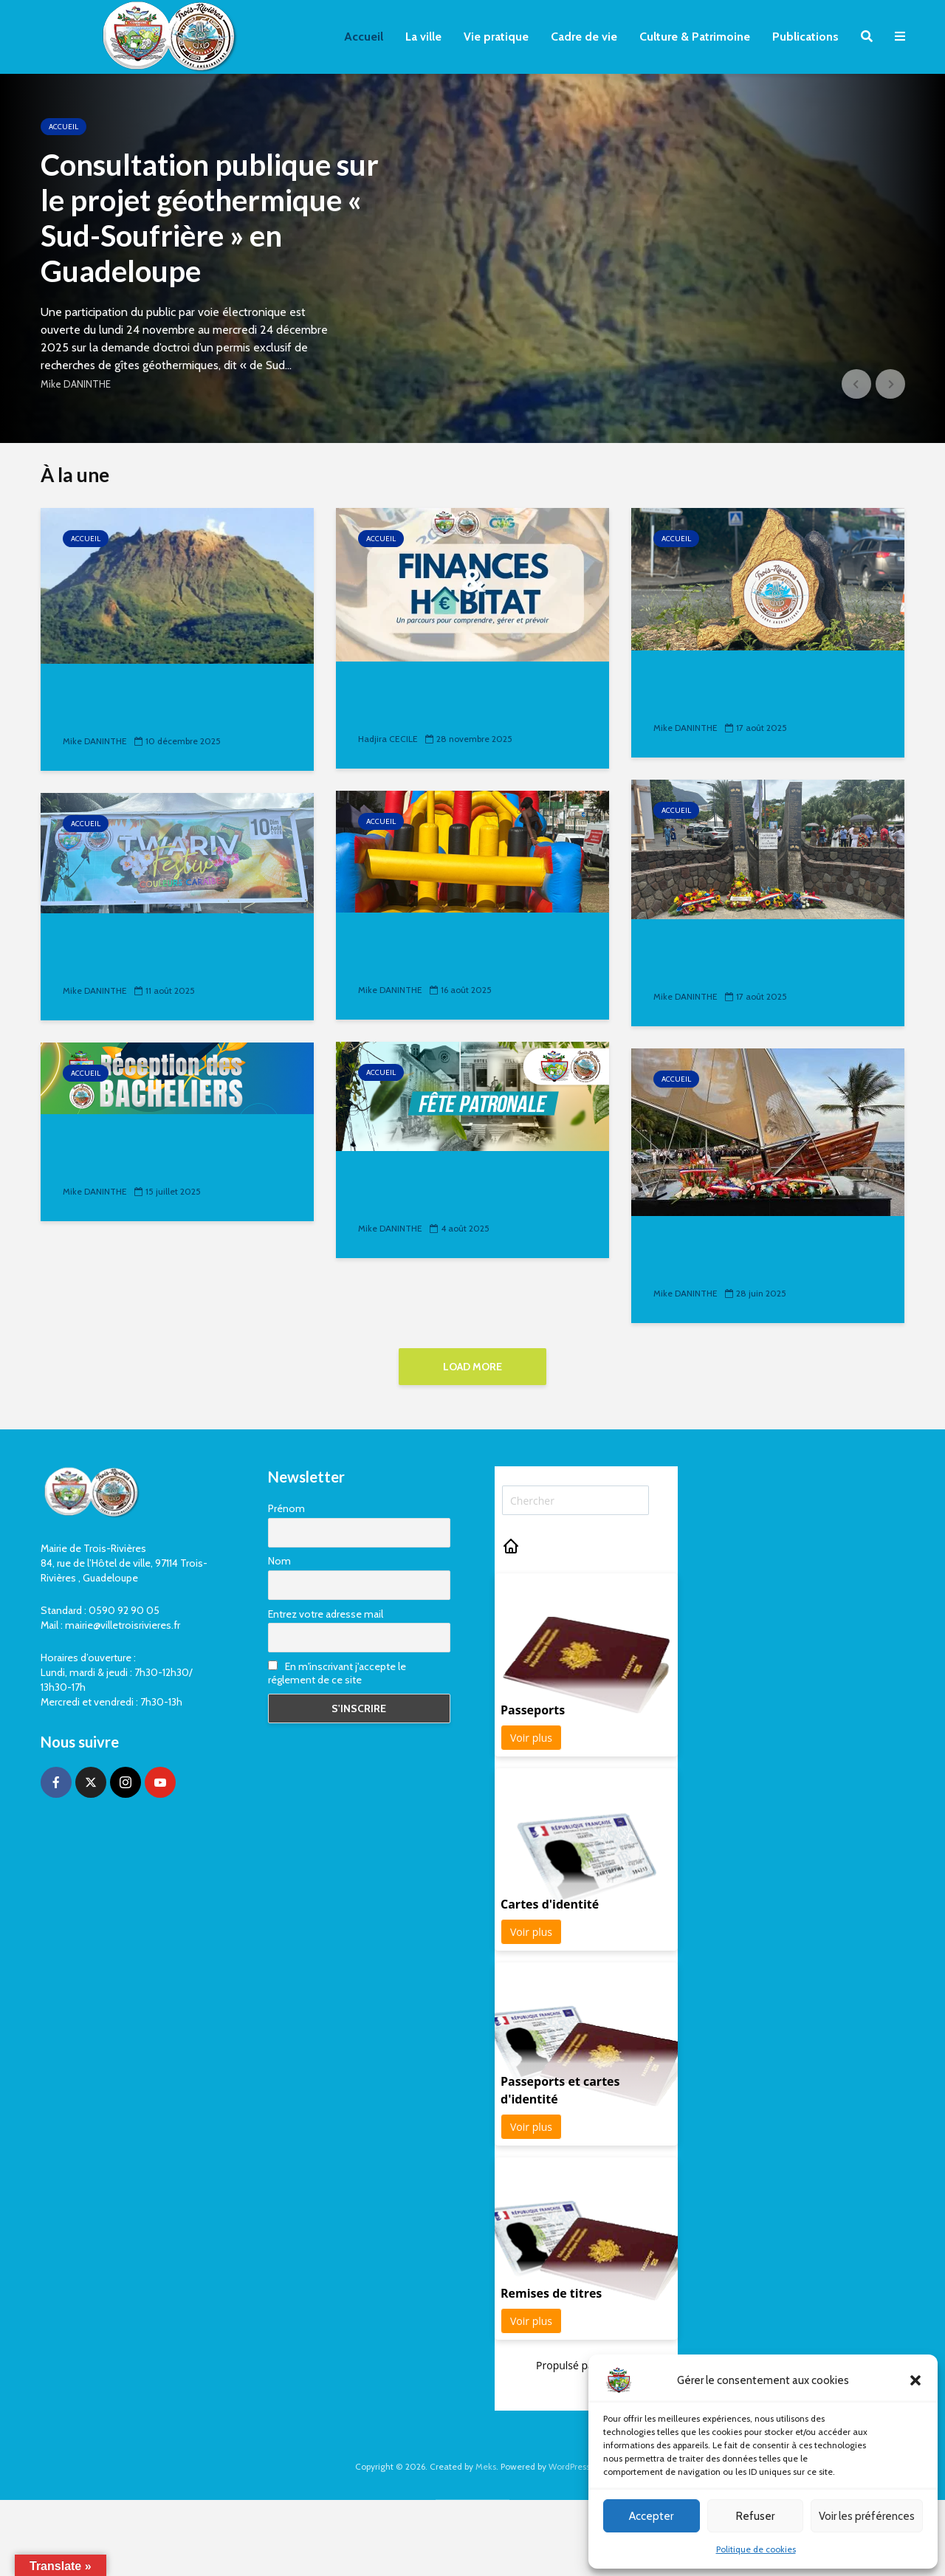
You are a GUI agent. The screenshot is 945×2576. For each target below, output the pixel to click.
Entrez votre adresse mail (325, 1614)
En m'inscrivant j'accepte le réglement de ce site (337, 1673)
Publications (805, 37)
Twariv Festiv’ (114, 941)
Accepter (651, 2516)
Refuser (755, 2516)
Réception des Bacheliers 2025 (177, 1142)
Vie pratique (496, 37)
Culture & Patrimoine (694, 37)
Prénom (286, 1508)
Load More (472, 1366)
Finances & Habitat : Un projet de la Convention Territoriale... (470, 700)
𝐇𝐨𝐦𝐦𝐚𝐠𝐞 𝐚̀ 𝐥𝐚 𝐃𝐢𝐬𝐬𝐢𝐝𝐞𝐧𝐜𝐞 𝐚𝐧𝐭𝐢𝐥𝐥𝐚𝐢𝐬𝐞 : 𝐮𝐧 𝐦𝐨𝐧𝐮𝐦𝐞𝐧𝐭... (742, 1255)
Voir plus (531, 1738)
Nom (279, 1560)
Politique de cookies (756, 2549)
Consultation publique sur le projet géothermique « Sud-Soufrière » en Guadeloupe (210, 218)
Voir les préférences (867, 2516)
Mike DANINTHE (76, 384)
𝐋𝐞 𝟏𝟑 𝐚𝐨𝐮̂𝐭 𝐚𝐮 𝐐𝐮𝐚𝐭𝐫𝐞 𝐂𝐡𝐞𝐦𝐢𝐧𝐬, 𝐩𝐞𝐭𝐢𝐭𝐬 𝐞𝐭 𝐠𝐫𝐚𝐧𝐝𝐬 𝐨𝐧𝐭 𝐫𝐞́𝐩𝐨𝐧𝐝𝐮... (463, 951)
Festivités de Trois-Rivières (458, 1179)
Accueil (363, 37)
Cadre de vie (584, 37)
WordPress (569, 2466)
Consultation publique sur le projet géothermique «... (164, 702)
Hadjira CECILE (388, 738)
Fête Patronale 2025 (729, 947)
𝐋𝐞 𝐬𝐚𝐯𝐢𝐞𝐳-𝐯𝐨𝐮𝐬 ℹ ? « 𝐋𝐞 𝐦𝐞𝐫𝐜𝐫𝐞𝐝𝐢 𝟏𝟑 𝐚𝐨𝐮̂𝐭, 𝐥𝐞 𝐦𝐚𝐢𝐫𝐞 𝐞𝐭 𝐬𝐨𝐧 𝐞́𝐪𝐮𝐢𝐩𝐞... (762, 689)
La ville (423, 37)
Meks (485, 2466)
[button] (915, 2380)
